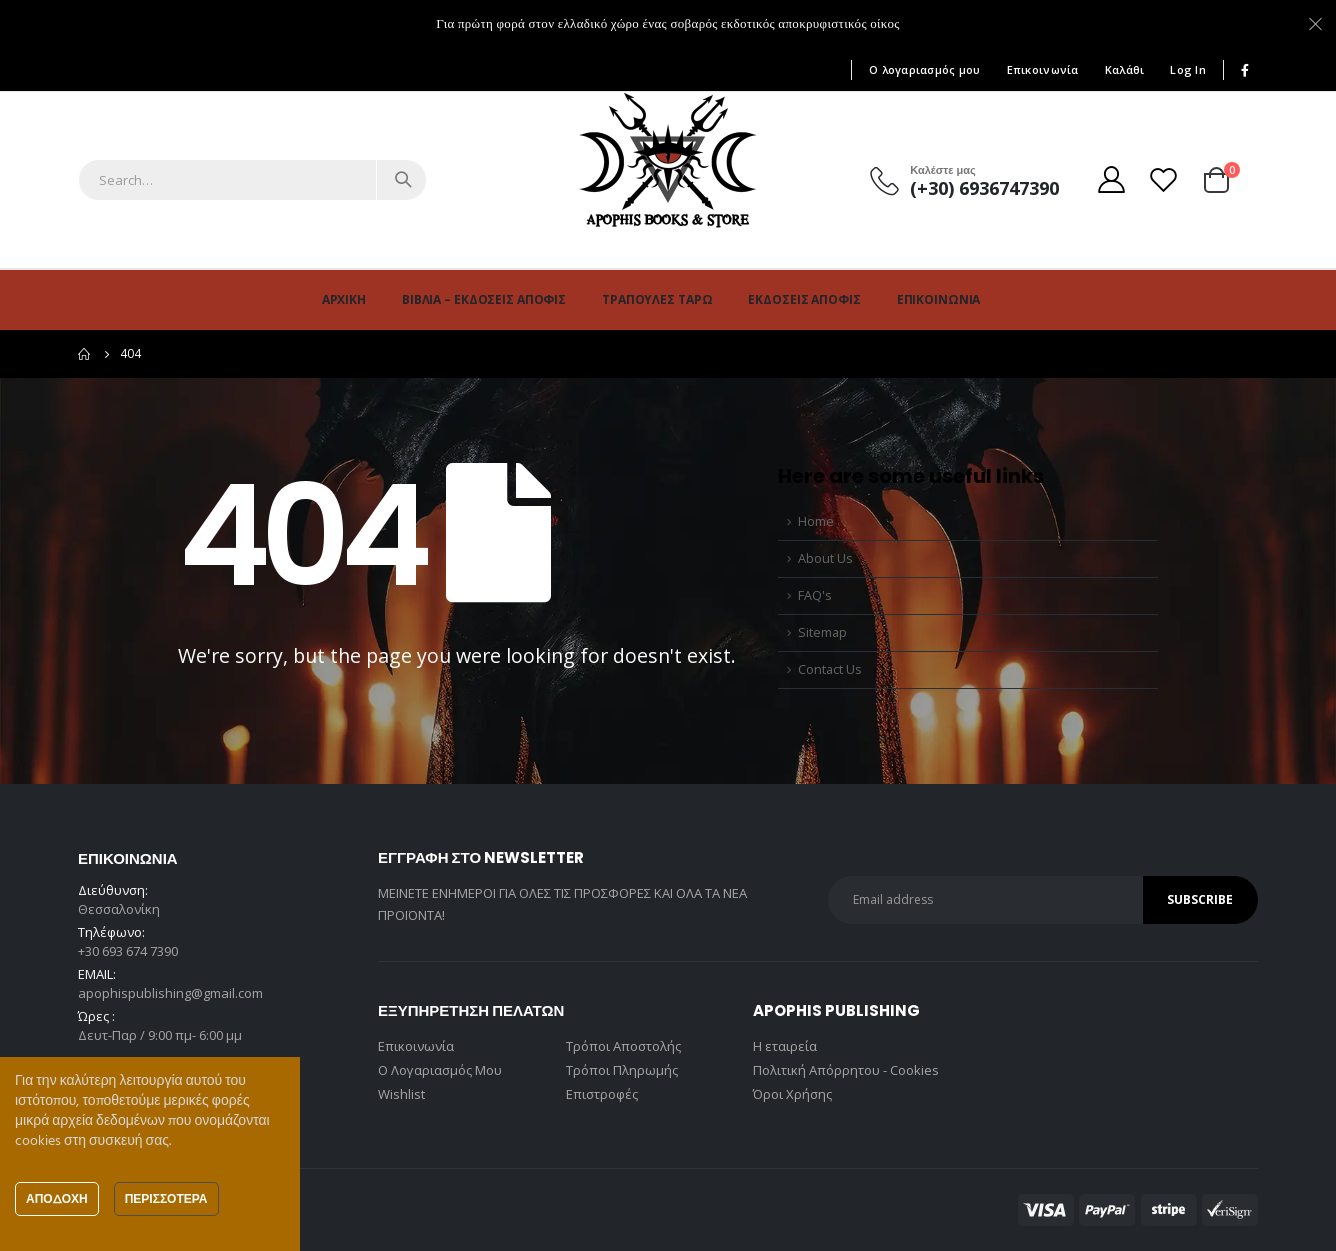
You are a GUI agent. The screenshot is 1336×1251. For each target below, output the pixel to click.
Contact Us (830, 669)
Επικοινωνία (1043, 69)
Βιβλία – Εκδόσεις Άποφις (484, 299)
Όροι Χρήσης (792, 1094)
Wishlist (401, 1094)
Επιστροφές (602, 1094)
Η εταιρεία (785, 1046)
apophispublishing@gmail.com (170, 993)
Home (816, 521)
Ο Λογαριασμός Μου (440, 1070)
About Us (825, 558)
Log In (1188, 69)
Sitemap (822, 632)
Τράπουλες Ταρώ (657, 299)
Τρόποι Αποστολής (623, 1046)
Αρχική (344, 299)
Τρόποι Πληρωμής (622, 1070)
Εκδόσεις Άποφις (804, 299)
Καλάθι (1125, 69)
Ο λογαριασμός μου (925, 69)
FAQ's (815, 595)
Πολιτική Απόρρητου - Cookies (846, 1070)
